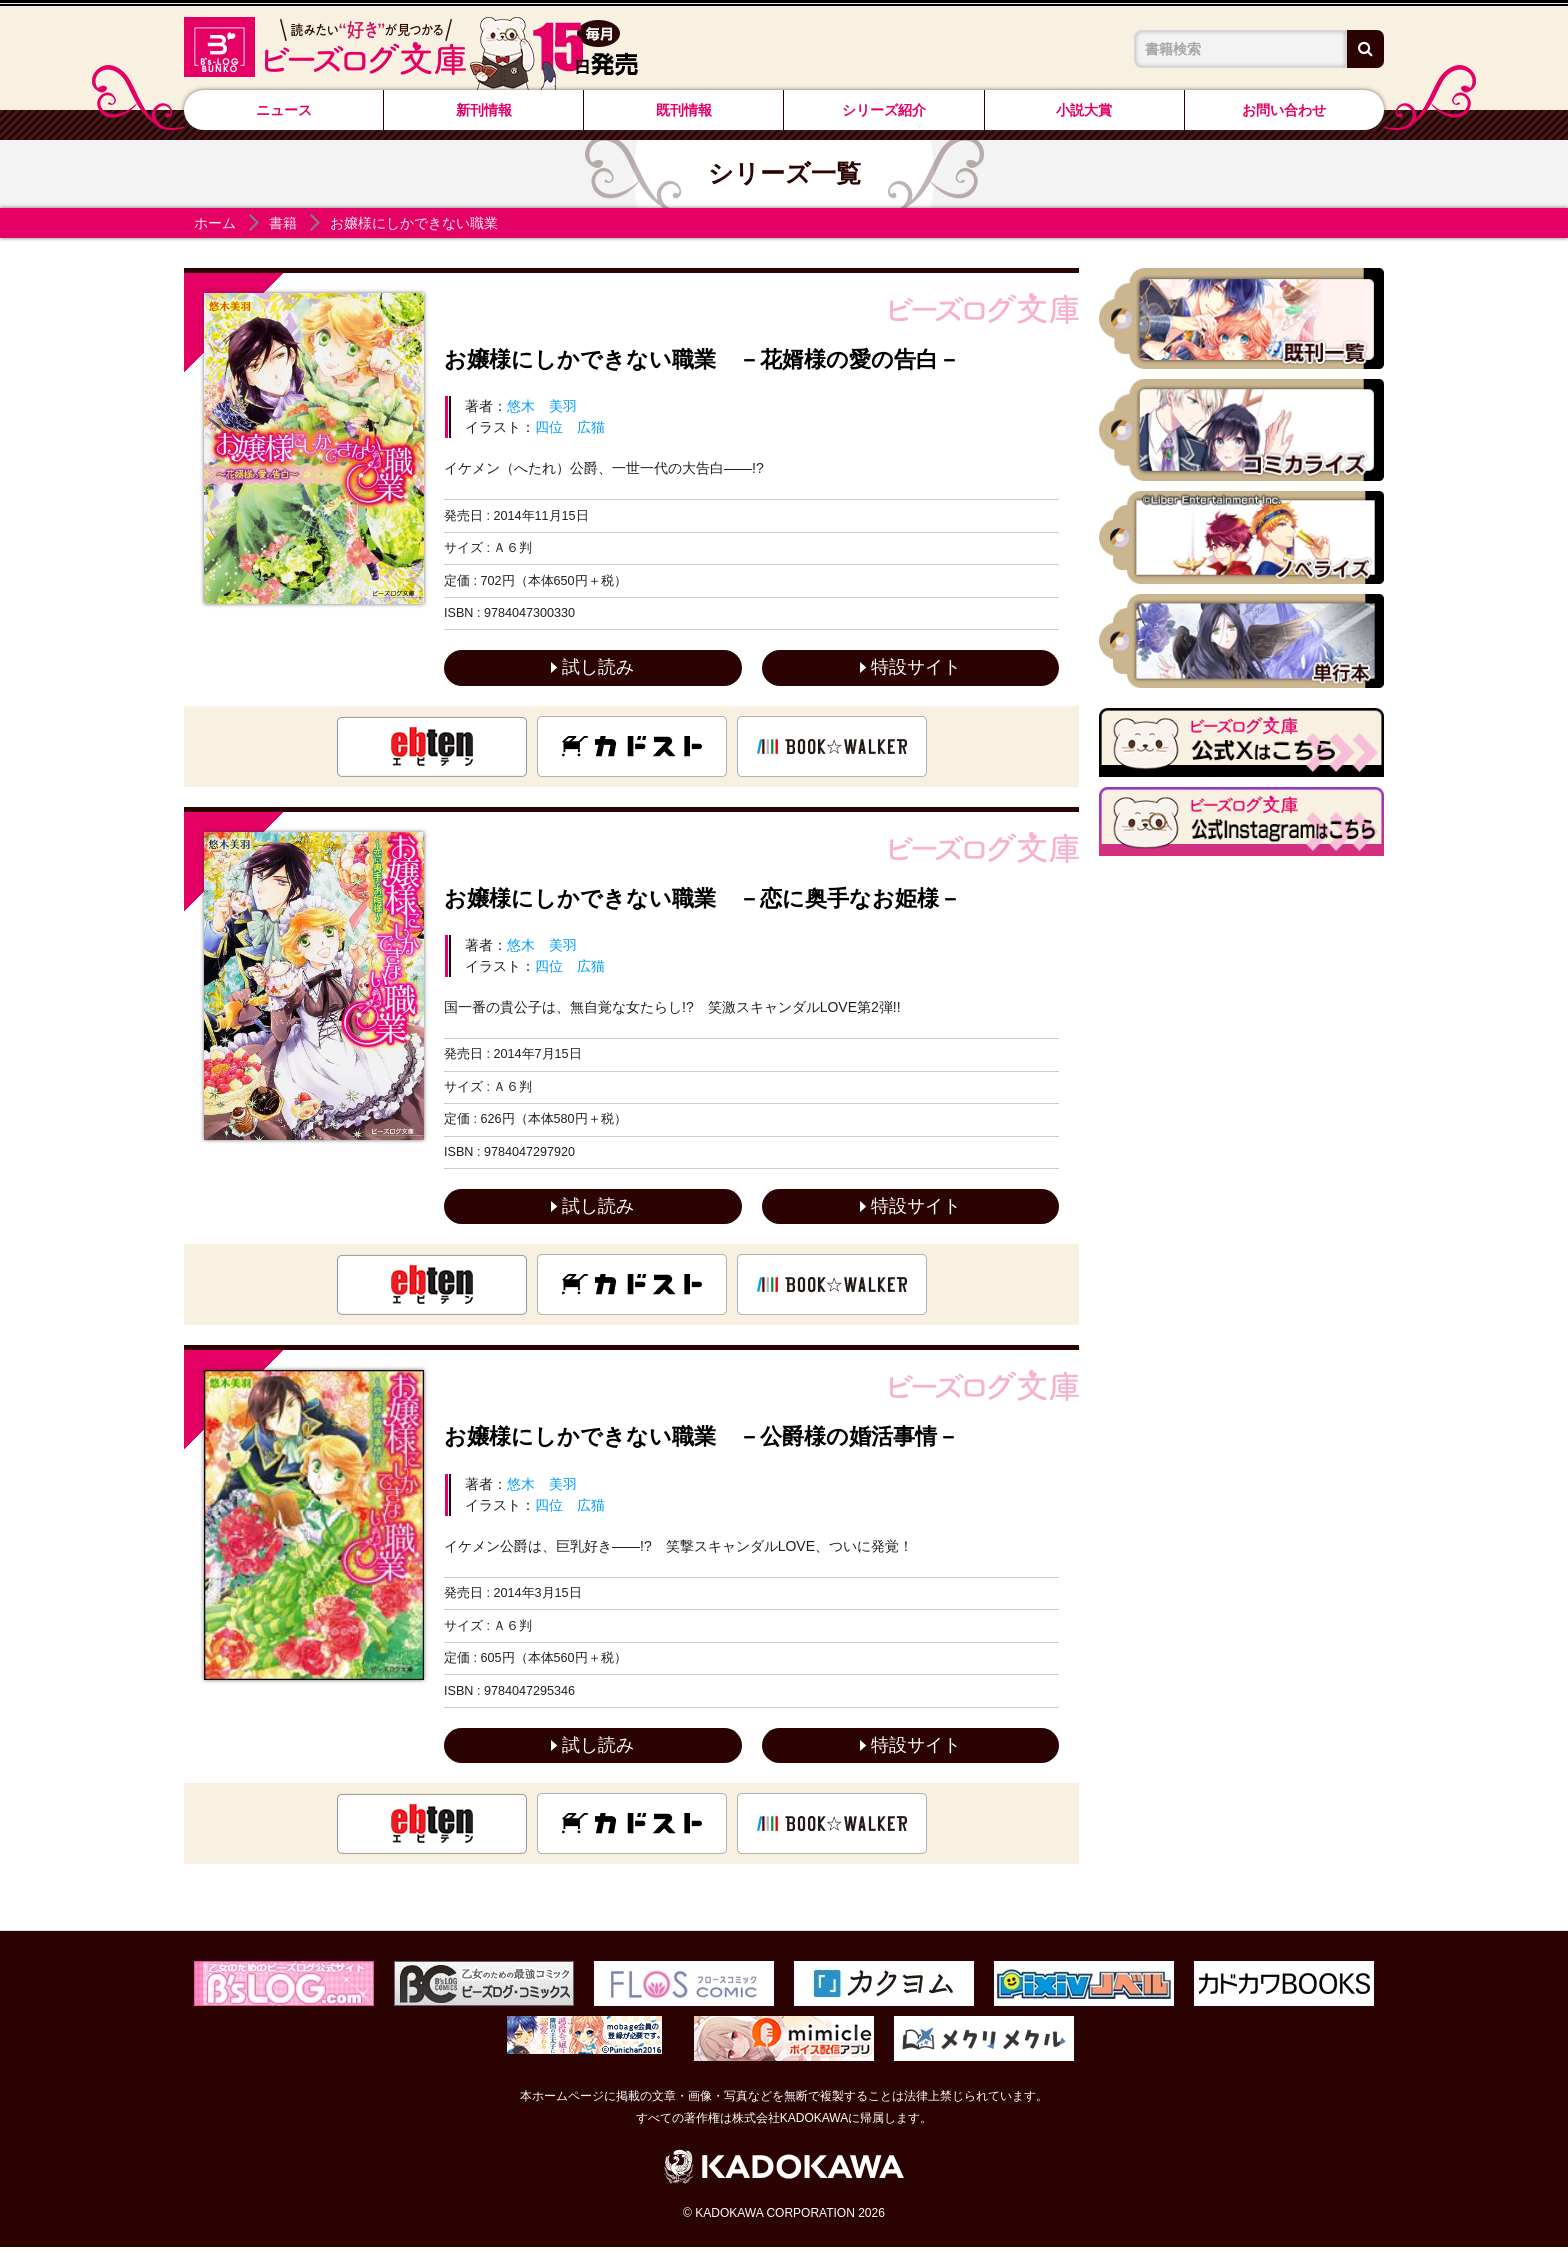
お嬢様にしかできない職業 (414, 223)
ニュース (284, 110)
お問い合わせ (1284, 110)
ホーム (215, 223)
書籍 (283, 223)
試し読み (592, 669)
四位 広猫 (570, 427)
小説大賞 (1084, 110)
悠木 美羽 (542, 406)
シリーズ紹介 (884, 110)
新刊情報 (484, 110)
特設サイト (910, 669)
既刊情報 (684, 110)
